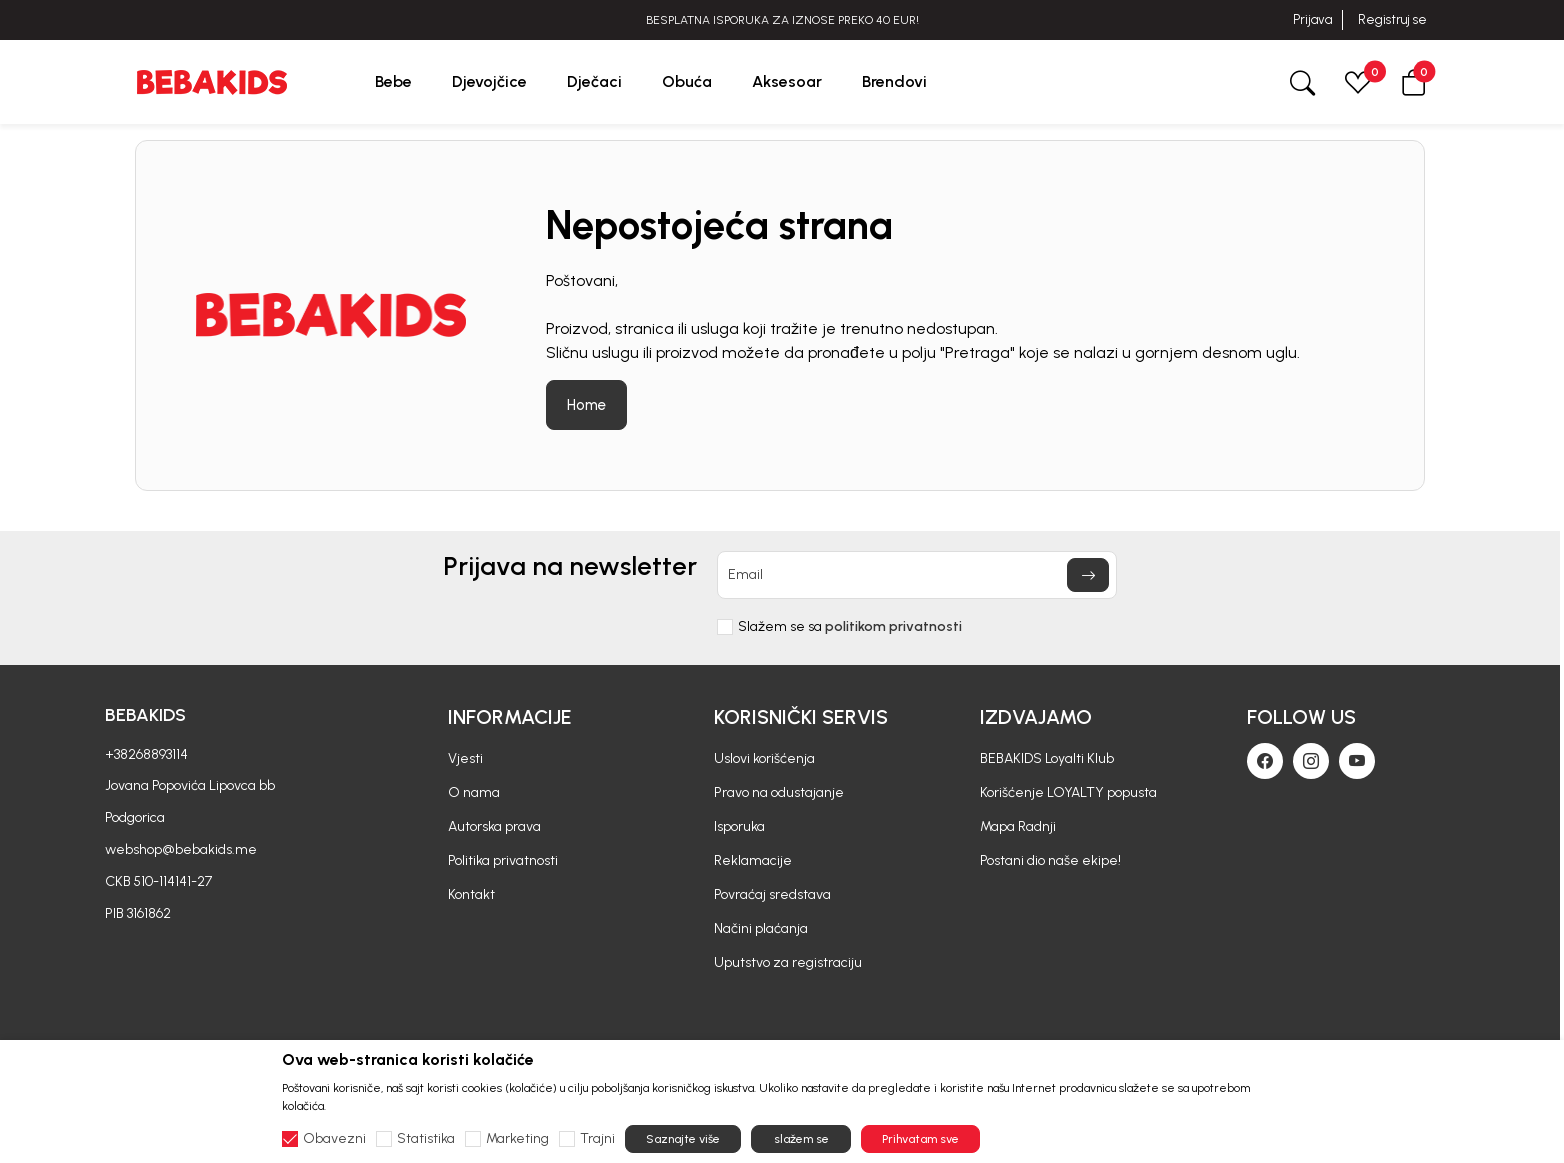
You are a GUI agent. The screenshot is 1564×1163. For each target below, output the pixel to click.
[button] (1414, 81)
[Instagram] (1311, 761)
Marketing (517, 1139)
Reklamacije (753, 860)
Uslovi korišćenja (764, 758)
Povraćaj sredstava (772, 894)
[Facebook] (1265, 761)
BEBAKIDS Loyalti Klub (1047, 758)
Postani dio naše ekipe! (1050, 860)
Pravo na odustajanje (779, 792)
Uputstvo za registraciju (788, 962)
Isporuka (739, 826)
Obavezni (334, 1139)
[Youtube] (1357, 761)
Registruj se (1392, 19)
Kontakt (471, 894)
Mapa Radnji (1018, 826)
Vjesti (465, 758)
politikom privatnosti (893, 626)
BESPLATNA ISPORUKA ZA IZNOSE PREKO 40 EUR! (782, 20)
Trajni (597, 1139)
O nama (474, 792)
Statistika (426, 1139)
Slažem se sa (850, 627)
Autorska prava (494, 826)
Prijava (1312, 19)
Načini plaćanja (761, 928)
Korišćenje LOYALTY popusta (1068, 792)
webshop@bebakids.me (181, 849)
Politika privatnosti (503, 860)
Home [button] (586, 405)
